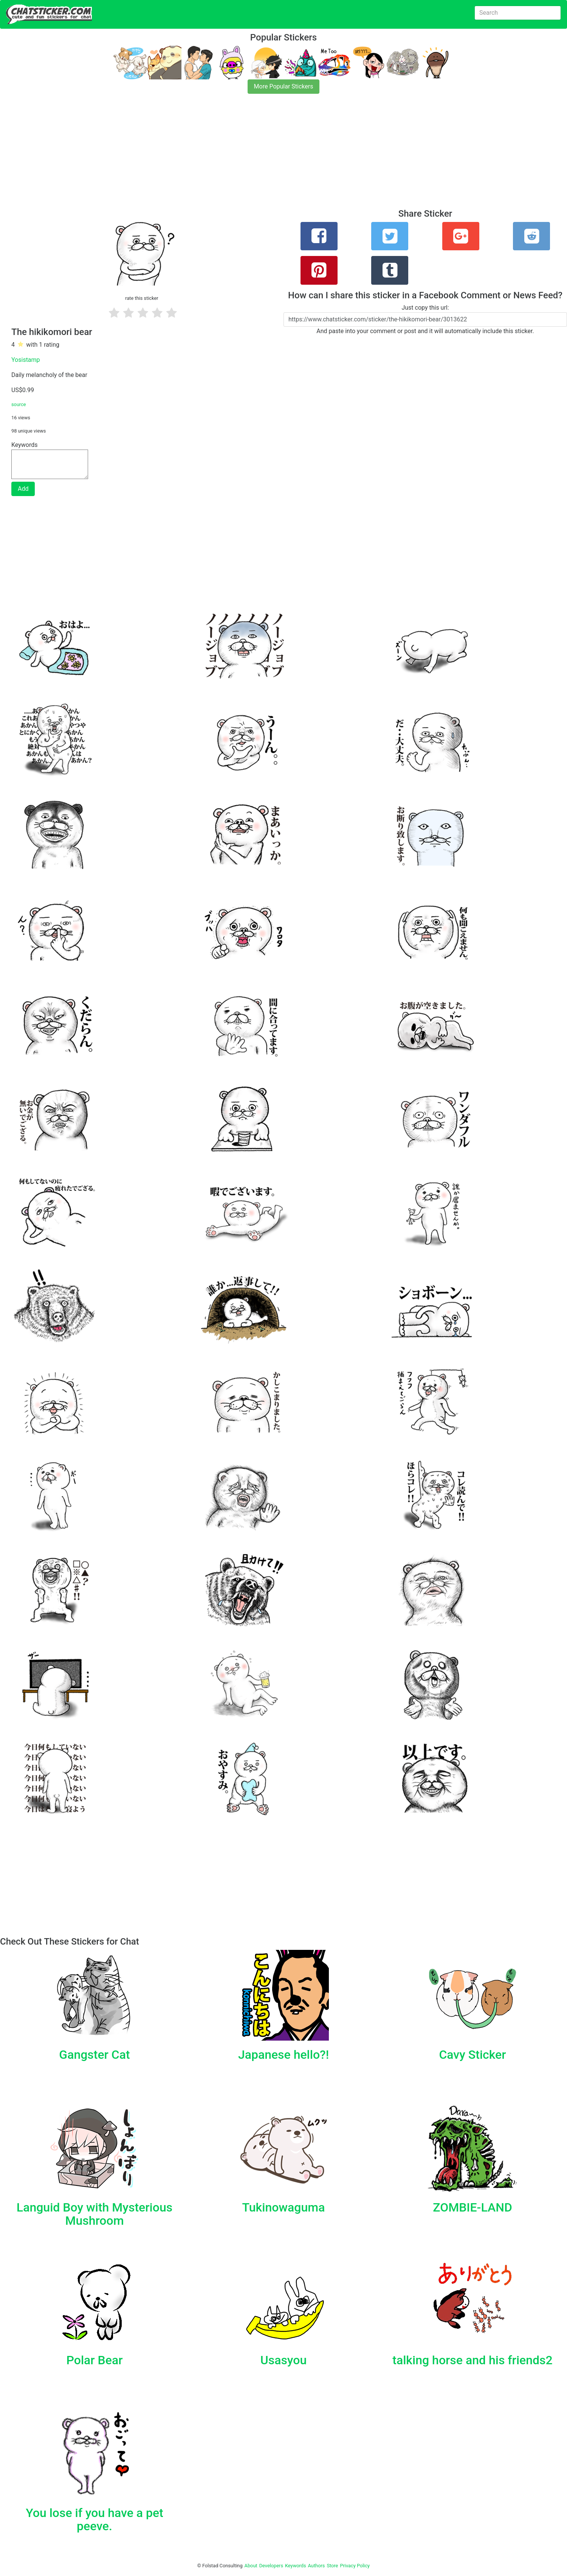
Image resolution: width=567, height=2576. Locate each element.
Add (23, 488)
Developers (271, 2565)
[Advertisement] (227, 156)
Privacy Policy (355, 2565)
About (251, 2565)
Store (332, 2565)
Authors (316, 2565)
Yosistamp (25, 359)
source (18, 404)
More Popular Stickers (283, 86)
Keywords (295, 2565)
